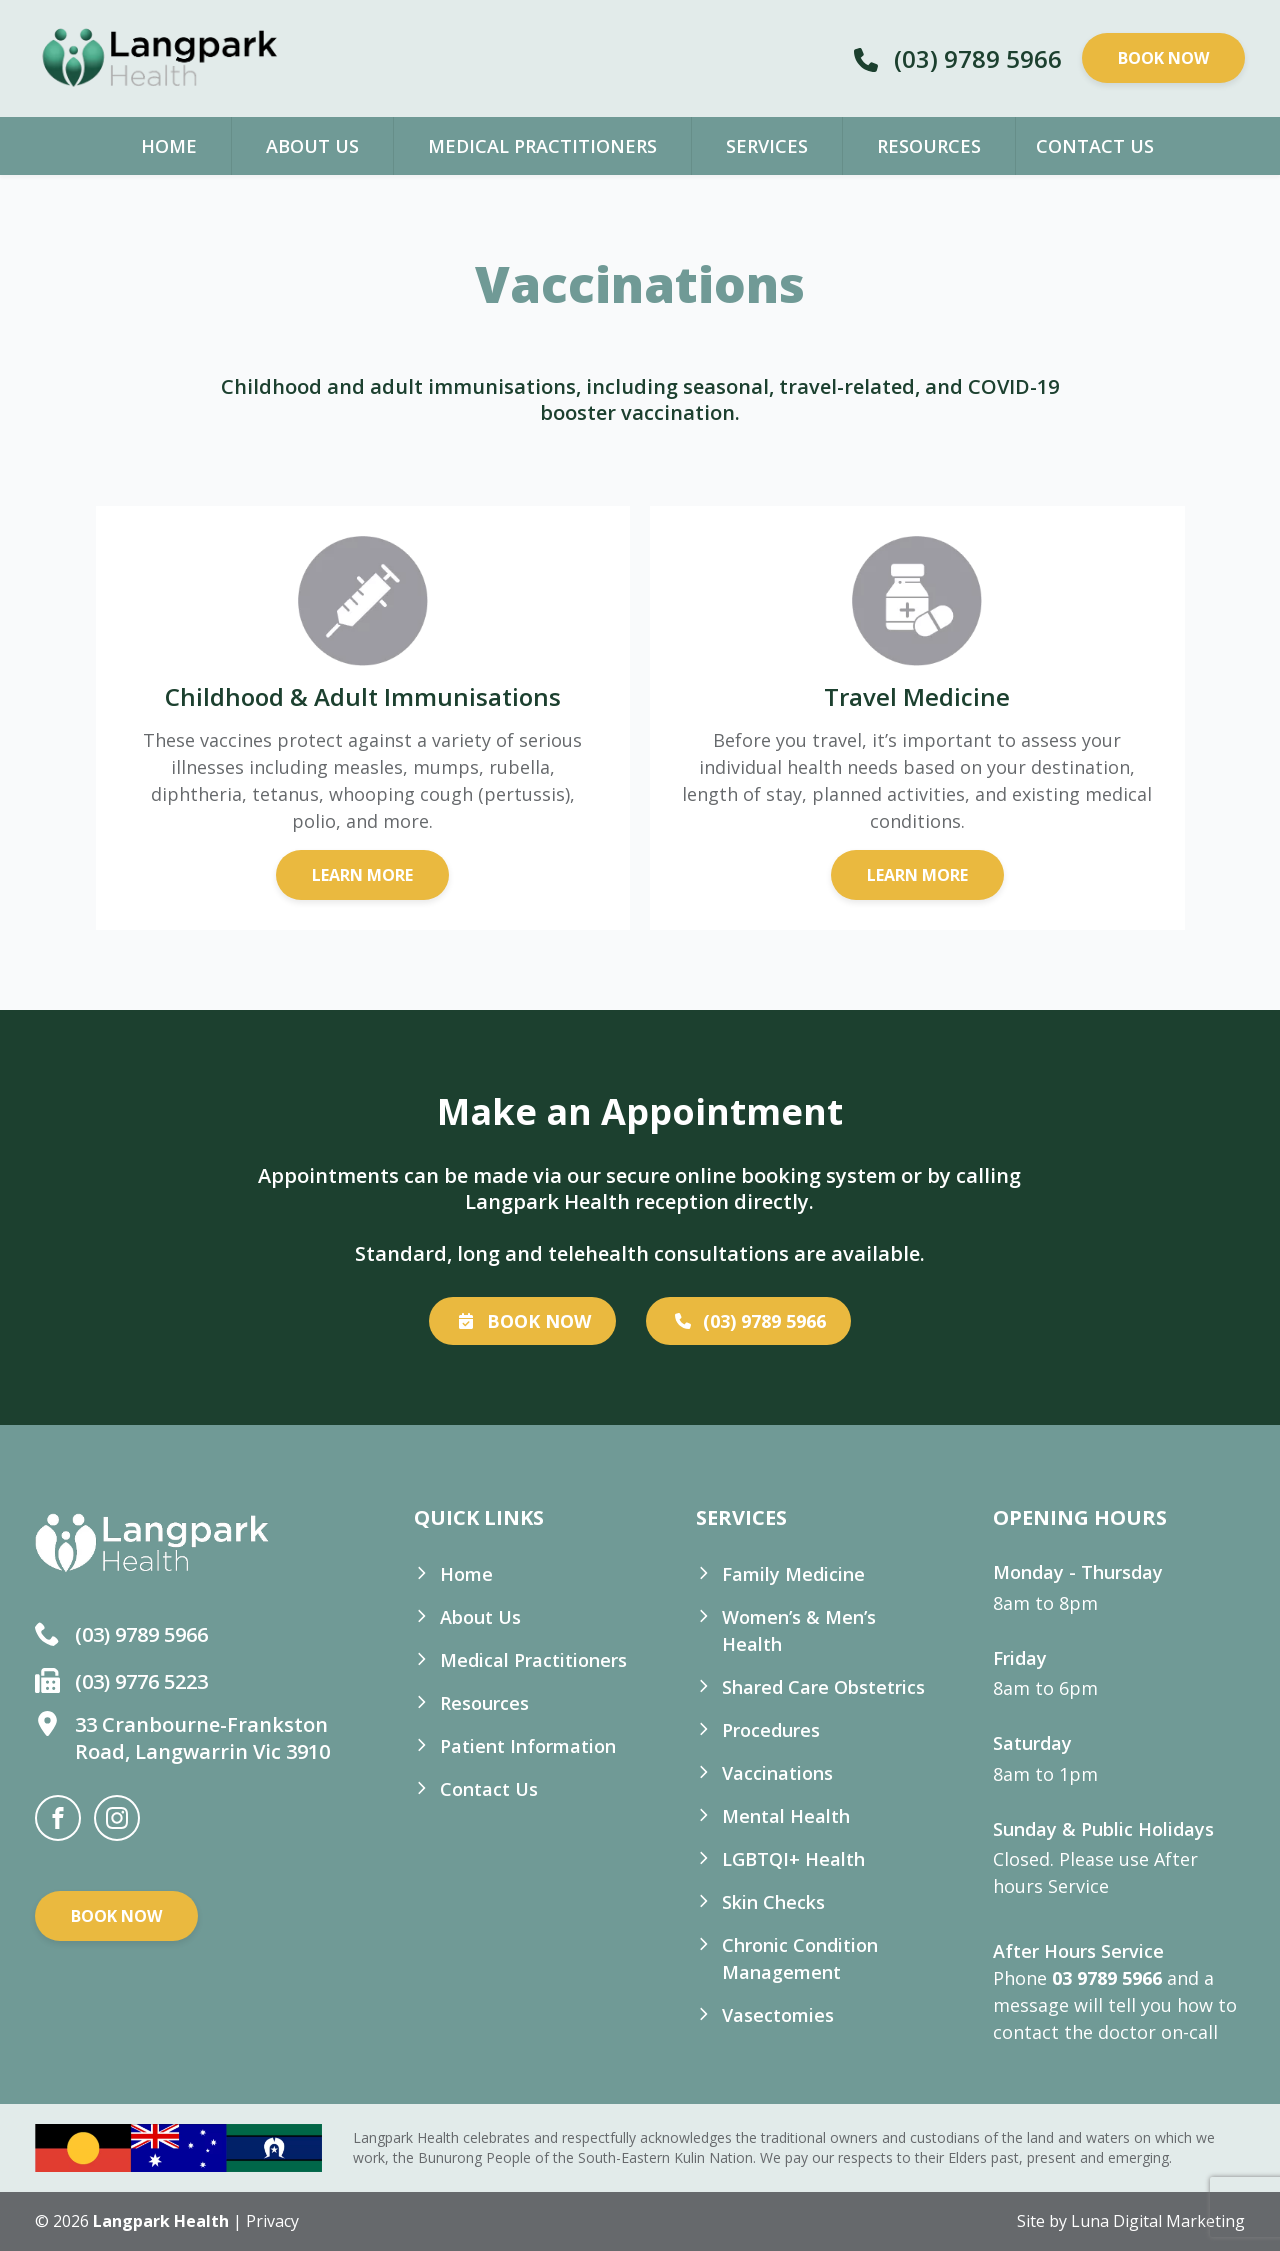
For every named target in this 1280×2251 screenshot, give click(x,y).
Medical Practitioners (542, 146)
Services (767, 146)
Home (169, 146)
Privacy (272, 2221)
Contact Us (1095, 146)
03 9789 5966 (1107, 1978)
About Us (312, 146)
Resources (929, 146)
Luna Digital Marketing (1158, 2221)
